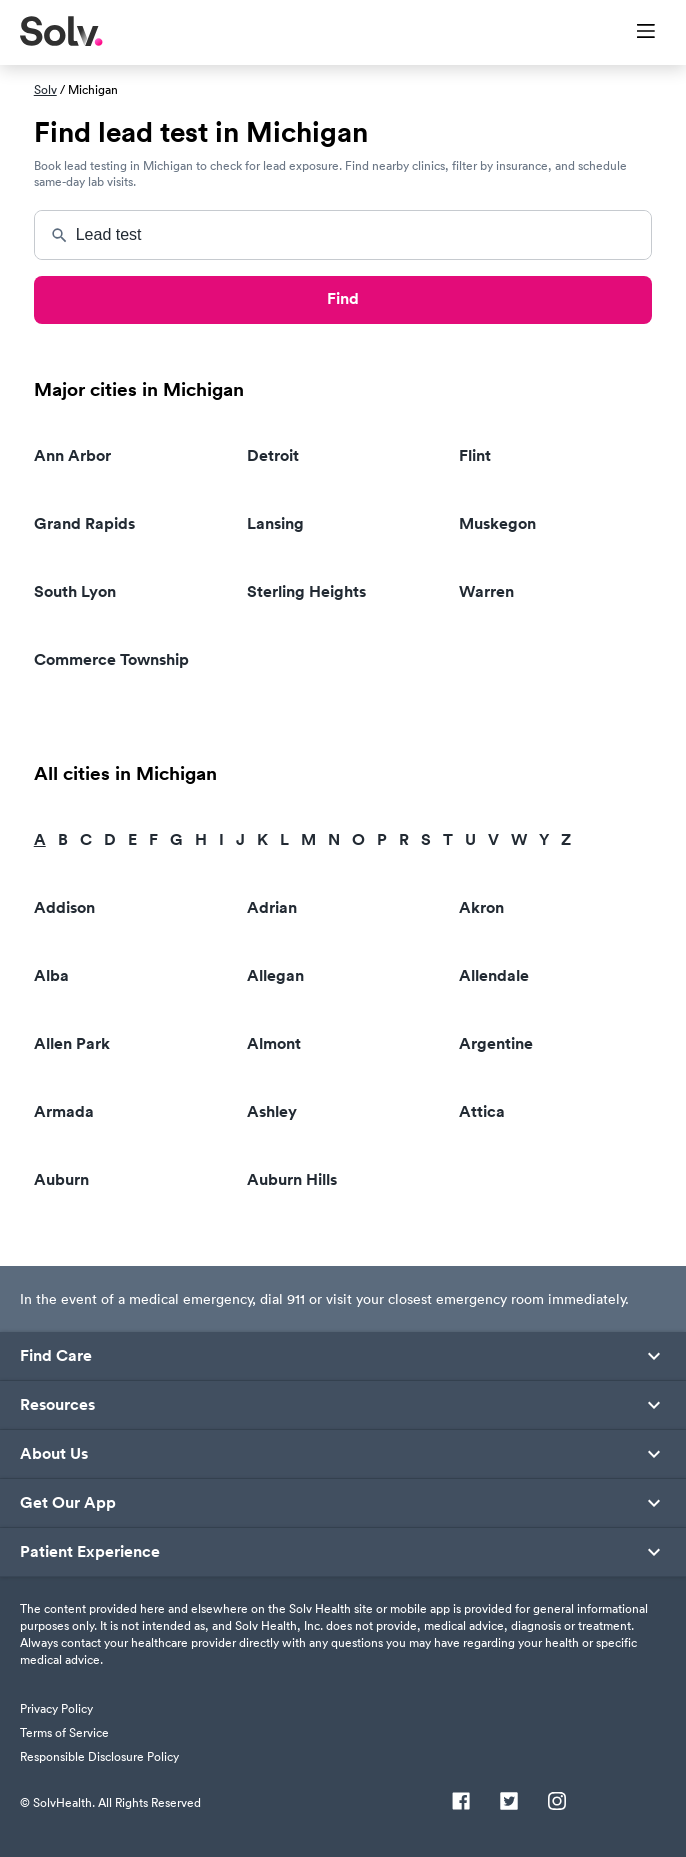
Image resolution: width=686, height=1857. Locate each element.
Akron (481, 907)
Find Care (56, 1356)
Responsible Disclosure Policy (99, 1756)
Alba (51, 975)
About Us (54, 1454)
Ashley (272, 1111)
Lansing (275, 523)
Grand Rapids (84, 523)
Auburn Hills (292, 1179)
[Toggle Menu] (633, 33)
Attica (482, 1111)
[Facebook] (461, 1803)
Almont (274, 1043)
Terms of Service (64, 1732)
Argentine (496, 1043)
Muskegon (497, 523)
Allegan (275, 975)
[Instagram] (557, 1803)
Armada (64, 1111)
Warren (486, 591)
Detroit (273, 455)
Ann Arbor (72, 455)
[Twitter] (509, 1803)
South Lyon (75, 591)
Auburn (61, 1179)
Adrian (272, 907)
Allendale (494, 975)
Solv (45, 89)
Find (343, 298)
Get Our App (68, 1503)
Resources (57, 1405)
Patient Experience (90, 1552)
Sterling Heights (306, 591)
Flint (475, 455)
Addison (64, 907)
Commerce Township (111, 659)
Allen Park (72, 1043)
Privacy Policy (56, 1708)
